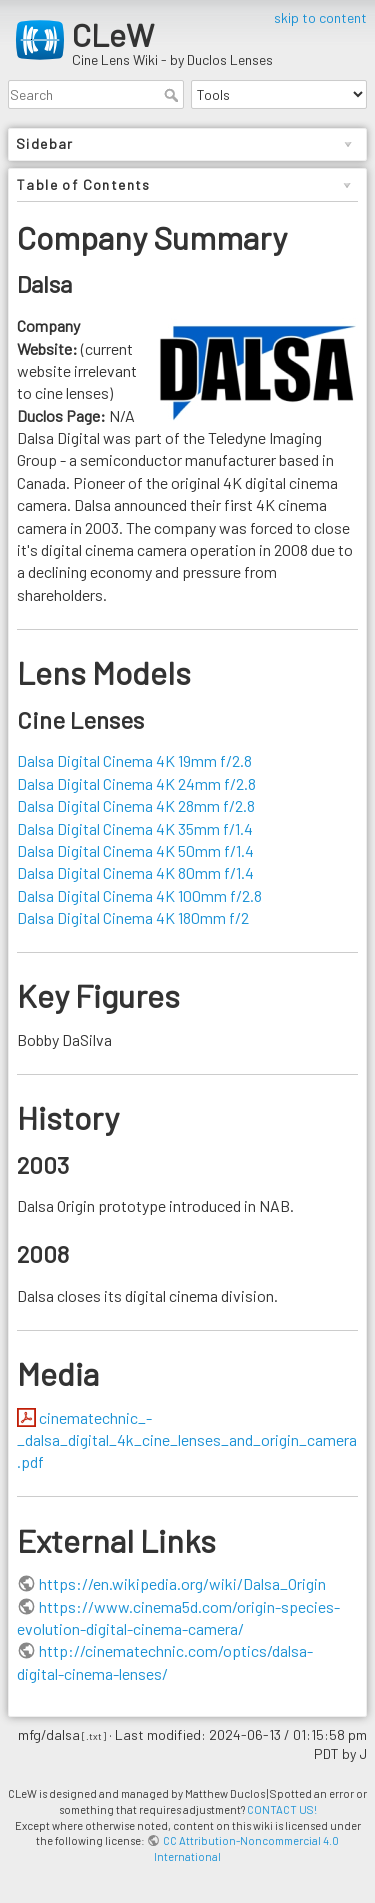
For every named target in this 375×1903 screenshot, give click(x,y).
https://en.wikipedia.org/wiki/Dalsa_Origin (182, 1583)
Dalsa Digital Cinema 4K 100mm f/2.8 (139, 895)
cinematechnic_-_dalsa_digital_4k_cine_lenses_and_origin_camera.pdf (187, 1440)
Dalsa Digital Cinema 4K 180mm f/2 (133, 917)
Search (173, 95)
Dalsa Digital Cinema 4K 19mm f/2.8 (134, 760)
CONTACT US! (282, 1809)
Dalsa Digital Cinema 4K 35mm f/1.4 (135, 828)
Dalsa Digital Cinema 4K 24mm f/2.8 (136, 783)
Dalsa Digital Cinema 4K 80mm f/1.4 (135, 872)
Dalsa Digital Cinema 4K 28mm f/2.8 (136, 805)
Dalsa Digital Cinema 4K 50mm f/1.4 (135, 850)
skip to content (320, 17)
